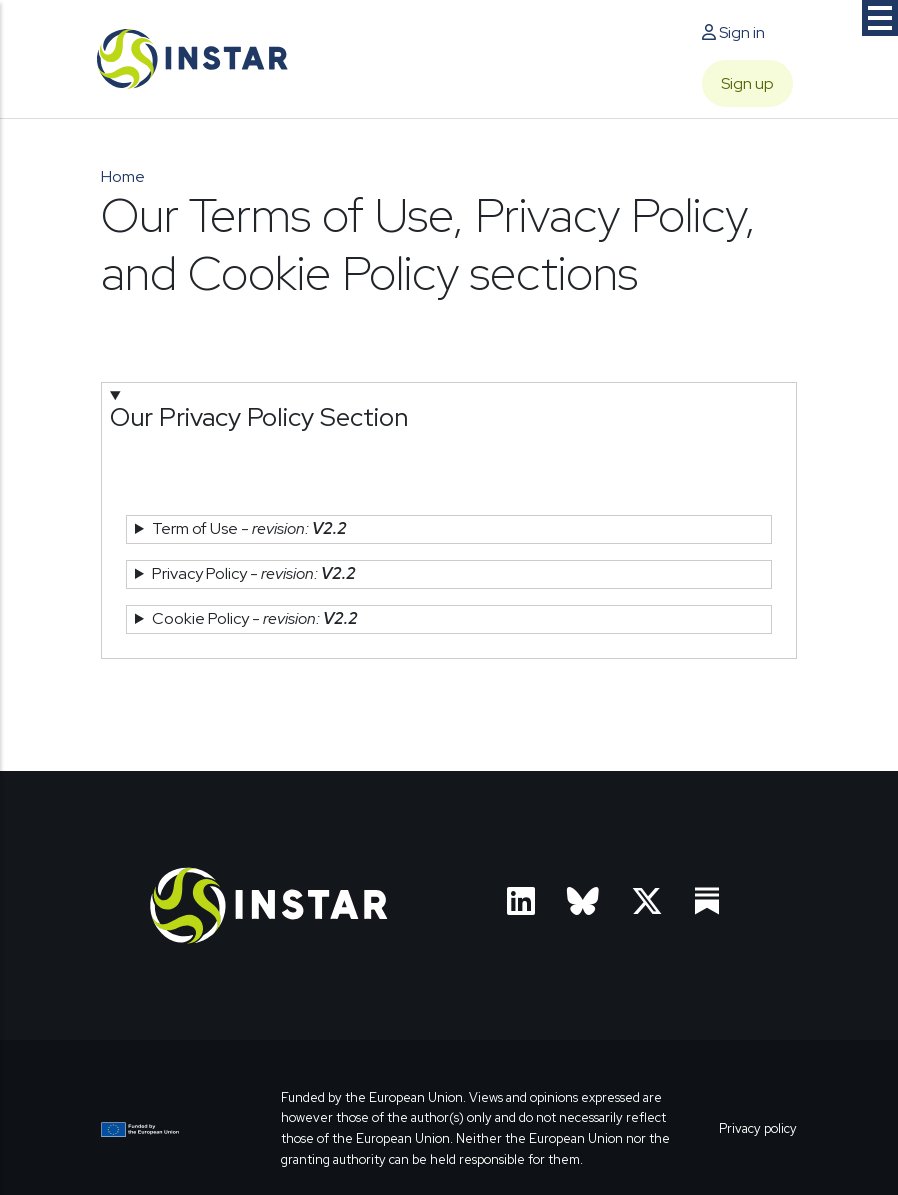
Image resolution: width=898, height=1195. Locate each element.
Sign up (747, 83)
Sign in (733, 32)
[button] (449, 437)
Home (123, 176)
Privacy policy (758, 1128)
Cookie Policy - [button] (255, 618)
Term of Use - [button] (249, 528)
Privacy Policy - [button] (254, 573)
